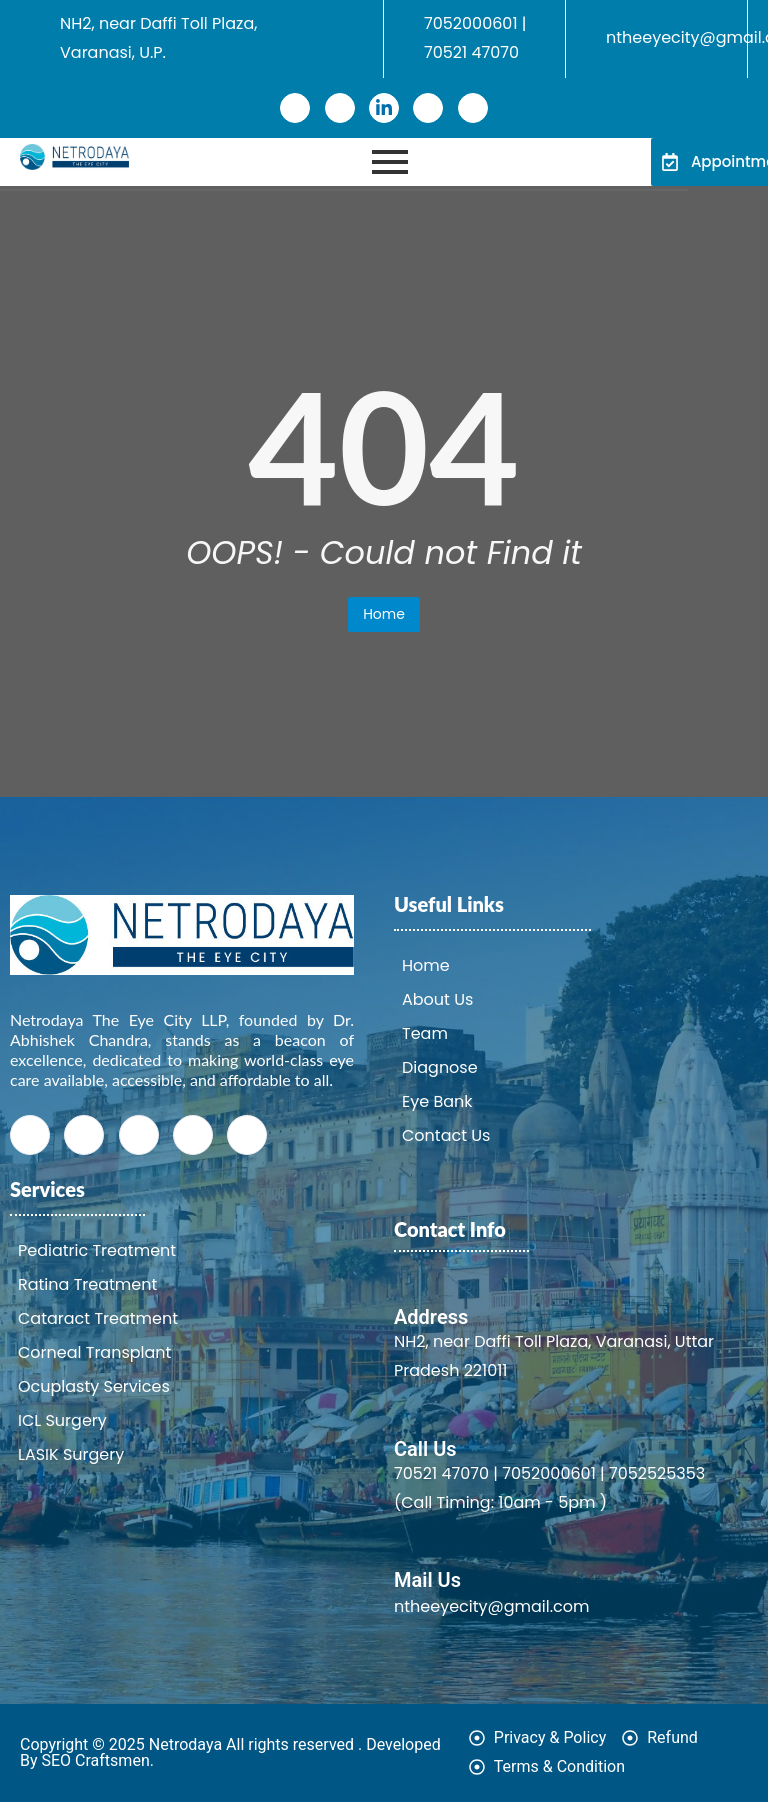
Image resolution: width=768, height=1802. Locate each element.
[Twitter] (340, 108)
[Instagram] (428, 108)
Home (384, 614)
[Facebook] (295, 108)
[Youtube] (473, 108)
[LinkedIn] (384, 108)
